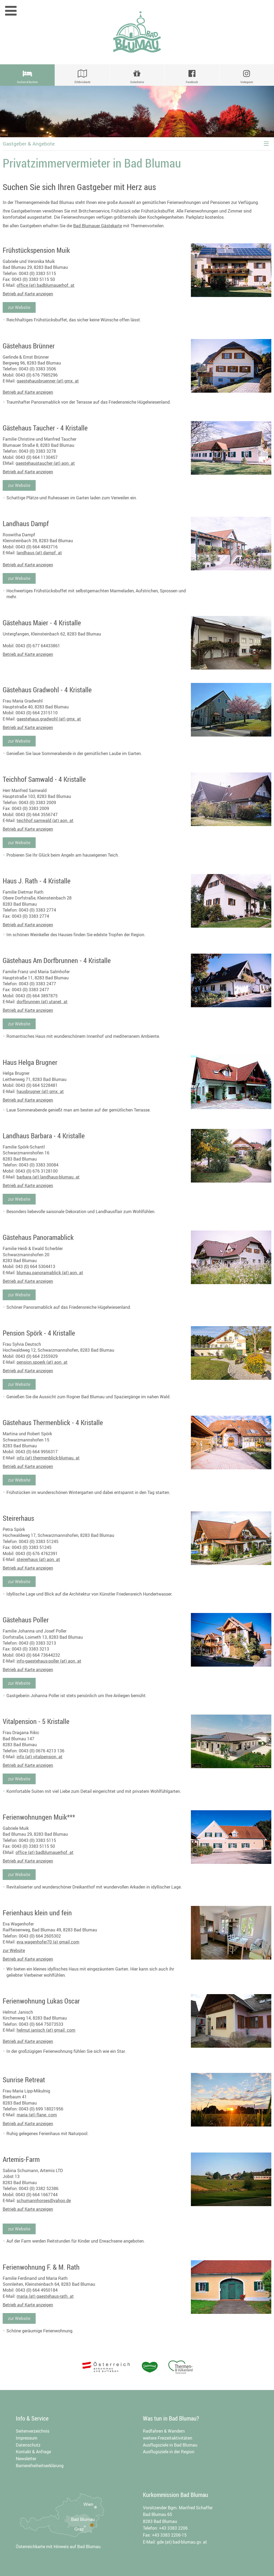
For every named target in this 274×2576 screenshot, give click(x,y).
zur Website (19, 307)
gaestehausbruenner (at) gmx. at (48, 381)
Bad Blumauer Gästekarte (97, 226)
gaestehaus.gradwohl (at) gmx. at (49, 719)
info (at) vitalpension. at (39, 1757)
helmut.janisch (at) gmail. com (46, 2030)
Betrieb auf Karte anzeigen (28, 294)
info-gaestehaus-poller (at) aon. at (49, 1661)
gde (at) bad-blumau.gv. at (182, 2542)
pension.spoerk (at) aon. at (42, 1362)
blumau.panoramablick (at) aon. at (50, 1273)
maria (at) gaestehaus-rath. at (45, 2296)
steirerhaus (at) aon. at (38, 1559)
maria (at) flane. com (37, 2115)
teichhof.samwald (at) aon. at (45, 820)
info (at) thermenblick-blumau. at (48, 1458)
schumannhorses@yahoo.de (44, 2200)
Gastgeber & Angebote (29, 143)
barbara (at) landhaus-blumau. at (48, 1177)
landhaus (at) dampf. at (39, 553)
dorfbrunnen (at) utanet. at (42, 1002)
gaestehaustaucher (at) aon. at (45, 463)
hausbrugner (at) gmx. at (40, 1091)
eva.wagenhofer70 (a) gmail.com (48, 1942)
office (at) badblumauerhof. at (46, 285)
